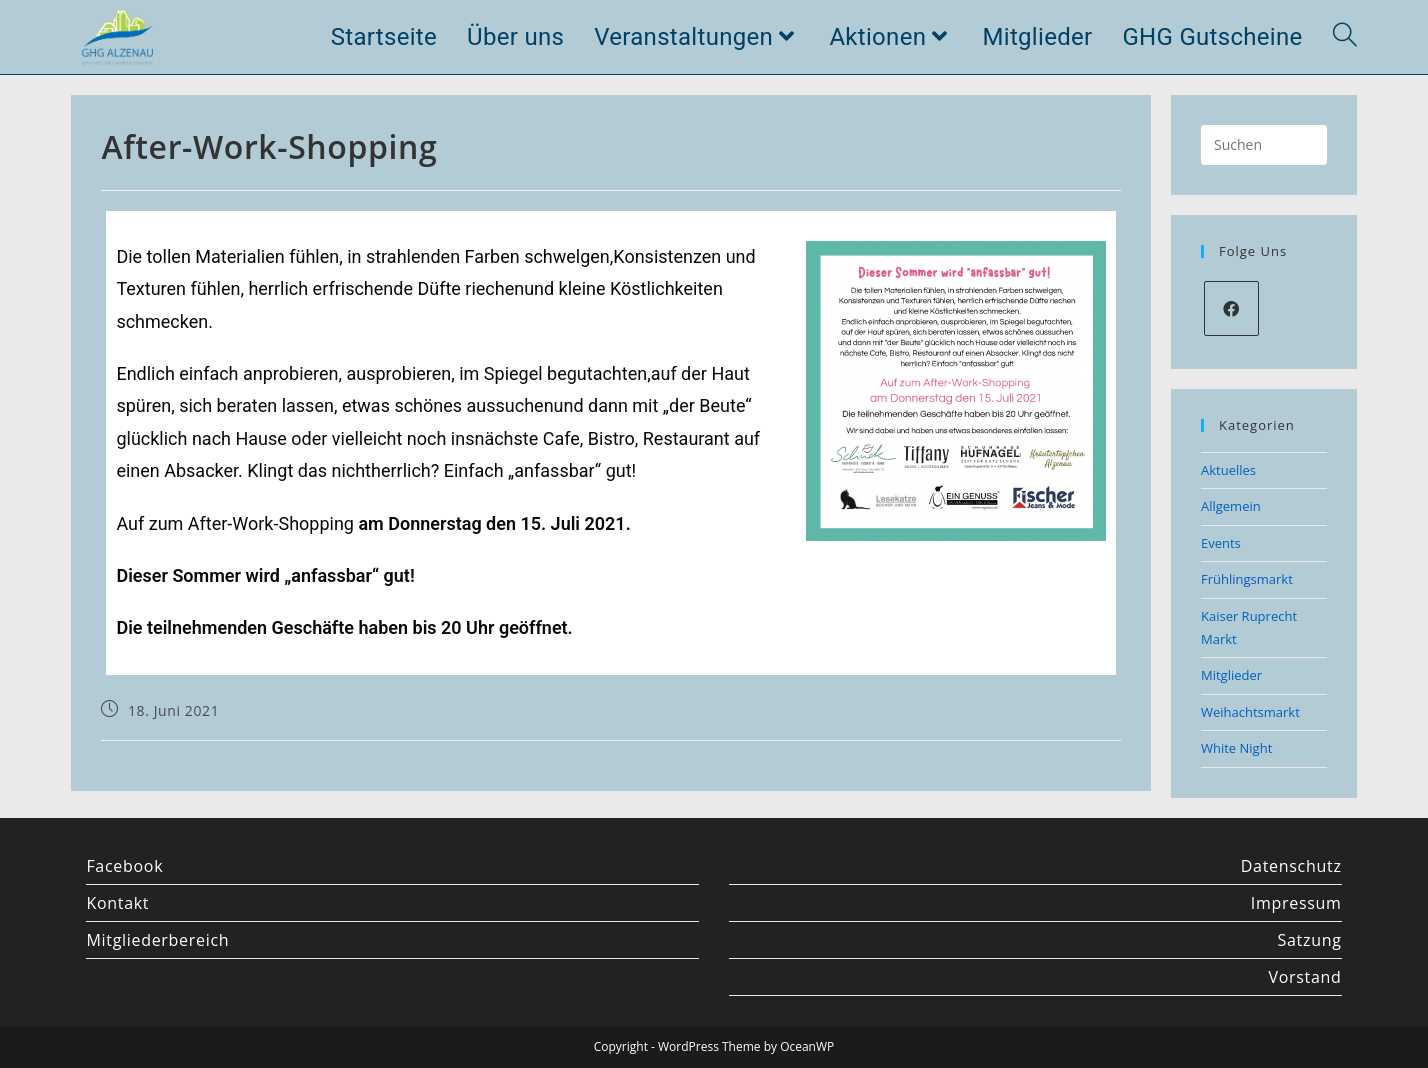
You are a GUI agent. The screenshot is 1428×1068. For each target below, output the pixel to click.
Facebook (124, 866)
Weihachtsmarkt (1250, 712)
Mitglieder (1231, 675)
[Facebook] (1231, 308)
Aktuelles (1228, 470)
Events (1221, 543)
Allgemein (1231, 506)
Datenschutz (1291, 866)
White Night (1236, 748)
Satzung (1310, 940)
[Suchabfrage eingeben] (1264, 145)
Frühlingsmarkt (1247, 579)
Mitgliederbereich (157, 940)
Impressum (1296, 903)
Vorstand (1304, 977)
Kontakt (117, 903)
